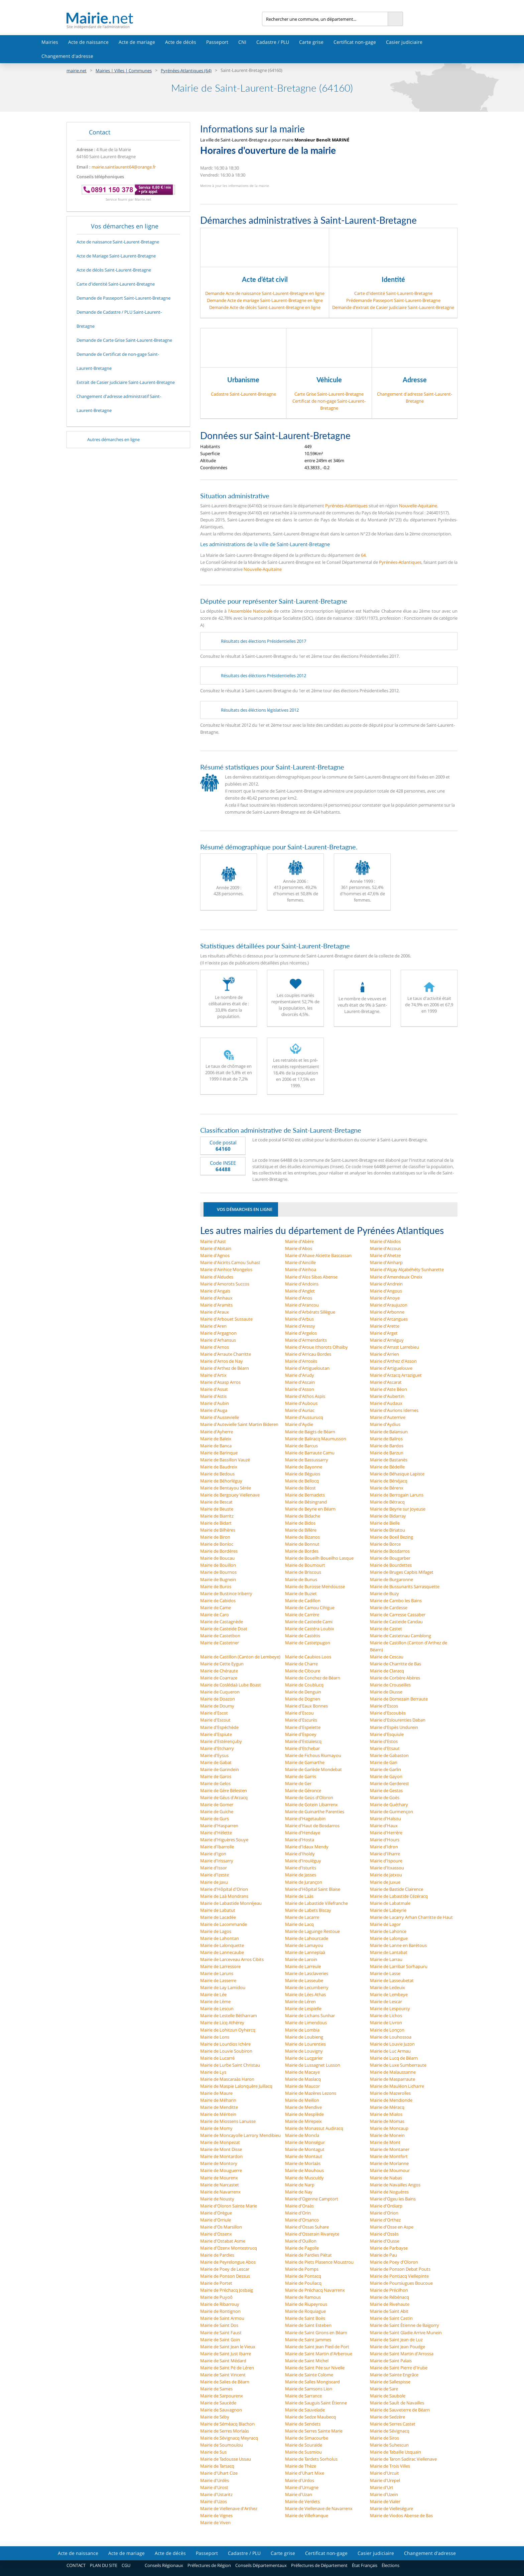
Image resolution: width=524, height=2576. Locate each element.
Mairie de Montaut (303, 2156)
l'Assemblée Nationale (250, 611)
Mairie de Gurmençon (391, 1812)
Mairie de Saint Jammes (308, 2340)
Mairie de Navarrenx (220, 2192)
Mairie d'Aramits (216, 1305)
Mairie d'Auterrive (387, 1417)
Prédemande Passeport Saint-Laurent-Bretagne (393, 300)
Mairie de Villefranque (306, 2515)
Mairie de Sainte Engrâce (394, 2375)
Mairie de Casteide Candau (396, 1622)
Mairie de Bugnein (218, 1579)
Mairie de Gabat (216, 1762)
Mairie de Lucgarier (304, 2058)
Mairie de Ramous (303, 2297)
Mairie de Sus (213, 2452)
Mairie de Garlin (385, 1769)
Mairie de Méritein (218, 2114)
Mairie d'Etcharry (217, 1748)
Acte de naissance (88, 42)
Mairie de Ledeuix (387, 1987)
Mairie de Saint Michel (307, 2361)
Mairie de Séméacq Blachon (227, 2424)
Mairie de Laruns (216, 1973)
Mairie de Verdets (302, 2501)
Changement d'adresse (67, 56)
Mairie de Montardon (221, 2156)
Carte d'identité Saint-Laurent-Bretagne (393, 293)
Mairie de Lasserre (218, 1980)
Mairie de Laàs (299, 1896)
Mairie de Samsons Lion (308, 2389)
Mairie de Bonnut (302, 1544)
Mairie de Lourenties (305, 2044)
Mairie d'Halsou (385, 1819)
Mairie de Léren (300, 2001)
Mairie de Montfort (389, 2156)
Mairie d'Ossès (384, 2234)
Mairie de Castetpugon (307, 1643)
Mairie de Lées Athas (305, 1994)
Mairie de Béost (300, 1488)
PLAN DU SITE (103, 2565)
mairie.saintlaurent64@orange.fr (124, 167)
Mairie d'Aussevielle (219, 1417)
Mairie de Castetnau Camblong (400, 1636)
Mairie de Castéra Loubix (309, 1629)
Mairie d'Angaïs (215, 1291)
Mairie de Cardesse (388, 1608)
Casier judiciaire (404, 42)
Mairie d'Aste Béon (388, 1389)
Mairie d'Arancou (302, 1305)
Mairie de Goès (384, 1797)
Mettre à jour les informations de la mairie (234, 185)
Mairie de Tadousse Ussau (225, 2459)
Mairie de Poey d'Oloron (394, 2262)
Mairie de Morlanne (389, 2163)
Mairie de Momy (216, 2128)
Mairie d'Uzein (384, 2494)
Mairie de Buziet (301, 1593)
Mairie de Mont (385, 2142)
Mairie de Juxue (385, 1882)
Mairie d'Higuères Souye (224, 1840)
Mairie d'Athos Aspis (305, 1396)
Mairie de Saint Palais (391, 2361)
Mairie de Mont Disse (221, 2149)
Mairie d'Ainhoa (300, 1269)
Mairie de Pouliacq (303, 2283)
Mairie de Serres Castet (392, 2424)
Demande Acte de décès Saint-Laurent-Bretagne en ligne (264, 307)
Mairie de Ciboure (302, 1671)
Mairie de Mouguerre (221, 2170)
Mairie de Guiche (216, 1812)
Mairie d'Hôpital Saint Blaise (312, 1889)
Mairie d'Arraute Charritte (225, 1354)
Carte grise (311, 42)
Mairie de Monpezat (220, 2142)
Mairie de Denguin (303, 1692)
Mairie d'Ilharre (385, 1854)
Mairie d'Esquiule (387, 1734)
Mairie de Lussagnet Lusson (312, 2065)
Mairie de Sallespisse (390, 2382)
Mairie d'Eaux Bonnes (306, 1706)
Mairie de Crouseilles (390, 1685)
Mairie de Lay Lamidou (222, 1987)
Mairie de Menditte (219, 2107)
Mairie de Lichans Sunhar (310, 2016)
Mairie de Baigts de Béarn (310, 1432)
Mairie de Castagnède (221, 1622)
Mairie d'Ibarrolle (217, 1847)
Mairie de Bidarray (388, 1516)
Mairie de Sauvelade (305, 2410)
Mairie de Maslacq (303, 2079)
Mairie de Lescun (217, 2008)
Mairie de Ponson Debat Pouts (400, 2269)
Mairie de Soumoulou (221, 2445)
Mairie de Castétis (302, 1636)
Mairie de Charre (301, 1664)
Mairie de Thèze (300, 2466)
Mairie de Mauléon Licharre (397, 2086)
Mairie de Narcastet (219, 2185)
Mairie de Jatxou (386, 1875)
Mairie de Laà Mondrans (224, 1896)
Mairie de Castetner (219, 1643)
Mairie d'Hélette (216, 1833)
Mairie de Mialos (386, 2114)
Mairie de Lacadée (218, 1917)
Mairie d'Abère (299, 1241)
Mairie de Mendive (303, 2107)
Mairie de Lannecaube (222, 1952)
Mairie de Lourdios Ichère (225, 2044)
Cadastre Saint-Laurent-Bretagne (243, 394)
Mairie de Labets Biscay (308, 1910)
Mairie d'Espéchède (219, 1727)
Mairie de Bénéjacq (388, 1481)
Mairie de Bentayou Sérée (225, 1488)
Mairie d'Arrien (384, 1354)
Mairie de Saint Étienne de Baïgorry (404, 2325)
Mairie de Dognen (302, 1699)
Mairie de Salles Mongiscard (312, 2382)
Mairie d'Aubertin (387, 1396)
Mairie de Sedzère (387, 2417)
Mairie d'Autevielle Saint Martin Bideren (239, 1424)
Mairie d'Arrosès (301, 1361)
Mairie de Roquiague (305, 2311)
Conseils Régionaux (164, 2565)
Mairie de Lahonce (388, 1931)
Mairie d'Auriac (299, 1410)
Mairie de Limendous (306, 2023)
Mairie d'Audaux (386, 1403)
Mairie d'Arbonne (387, 1312)
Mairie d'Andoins (301, 1284)
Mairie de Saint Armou (222, 2318)
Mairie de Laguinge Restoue (312, 1931)
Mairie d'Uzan (298, 2494)
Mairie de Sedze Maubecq (310, 2417)
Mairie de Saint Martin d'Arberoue (318, 2354)
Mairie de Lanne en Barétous (398, 1945)
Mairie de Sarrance (303, 2396)
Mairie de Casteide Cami (309, 1622)
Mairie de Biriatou (387, 1530)
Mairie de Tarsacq (217, 2466)
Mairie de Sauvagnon (221, 2410)
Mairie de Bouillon (218, 1565)
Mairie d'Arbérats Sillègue (310, 1312)
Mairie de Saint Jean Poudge (397, 2347)
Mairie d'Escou (299, 1713)
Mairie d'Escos (384, 1706)
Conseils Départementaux (261, 2565)
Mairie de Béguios (302, 1474)
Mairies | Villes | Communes (124, 71)
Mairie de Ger (298, 1783)
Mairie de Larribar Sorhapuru (398, 1966)
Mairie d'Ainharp (386, 1262)
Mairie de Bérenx (386, 1488)
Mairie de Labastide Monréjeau (231, 1903)
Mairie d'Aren (213, 1326)
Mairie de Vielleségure (391, 2508)
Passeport (217, 42)
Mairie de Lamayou (304, 1945)
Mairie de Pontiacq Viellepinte (399, 2276)
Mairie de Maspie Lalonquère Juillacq (236, 2086)
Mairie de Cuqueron (220, 1692)
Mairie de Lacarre (302, 1917)
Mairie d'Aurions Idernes (394, 1410)
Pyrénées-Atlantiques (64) (186, 71)
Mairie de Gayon (386, 1776)
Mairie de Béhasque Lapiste (397, 1474)
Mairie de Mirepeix (303, 2121)
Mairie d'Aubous (301, 1403)
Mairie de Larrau (386, 1959)
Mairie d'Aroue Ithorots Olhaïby (316, 1347)
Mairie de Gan (383, 1762)
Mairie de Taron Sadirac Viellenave (403, 2459)
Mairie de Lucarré (217, 2058)
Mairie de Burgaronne (391, 1579)
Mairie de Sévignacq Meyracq (229, 2438)
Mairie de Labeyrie (388, 1910)
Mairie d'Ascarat (386, 1382)
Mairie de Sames (216, 2389)
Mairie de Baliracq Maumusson (315, 1439)
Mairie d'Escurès (301, 1720)
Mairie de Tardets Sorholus (311, 2459)
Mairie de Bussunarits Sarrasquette (404, 1586)
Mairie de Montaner (389, 2149)
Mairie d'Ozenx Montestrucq (228, 2248)
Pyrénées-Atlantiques (346, 506)
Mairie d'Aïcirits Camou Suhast (230, 1262)
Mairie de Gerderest (389, 1783)
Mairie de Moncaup (389, 2128)
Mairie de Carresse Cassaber (397, 1615)
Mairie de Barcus (301, 1446)
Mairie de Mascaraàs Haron (227, 2079)
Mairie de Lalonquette (222, 1945)
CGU (126, 2565)
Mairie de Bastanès (388, 1460)
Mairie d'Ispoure (386, 1861)
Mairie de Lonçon (387, 2030)
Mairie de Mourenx (219, 2178)
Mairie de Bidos (300, 1523)
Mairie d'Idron (384, 1847)
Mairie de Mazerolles (390, 2093)
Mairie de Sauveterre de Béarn (400, 2410)
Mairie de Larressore (220, 1966)
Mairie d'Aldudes (216, 1277)
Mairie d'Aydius (385, 1424)
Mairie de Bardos (386, 1446)
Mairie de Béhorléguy (221, 1481)
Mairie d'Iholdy (300, 1854)
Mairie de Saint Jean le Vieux (227, 2347)
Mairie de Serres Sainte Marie (314, 2431)
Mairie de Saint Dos (219, 2325)
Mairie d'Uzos (213, 2501)
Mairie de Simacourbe (306, 2438)
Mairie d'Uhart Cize (219, 2473)
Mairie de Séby (214, 2417)
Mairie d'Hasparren (219, 1826)
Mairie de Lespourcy (390, 2008)
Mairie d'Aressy (300, 1326)
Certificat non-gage (355, 42)
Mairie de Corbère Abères (395, 1678)
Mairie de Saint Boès (305, 2318)
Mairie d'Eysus (214, 1755)
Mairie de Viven (215, 2522)
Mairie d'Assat (214, 1389)
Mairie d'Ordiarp (386, 2206)
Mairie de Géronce (303, 1790)
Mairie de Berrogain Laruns (396, 1495)
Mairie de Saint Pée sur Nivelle (315, 2368)
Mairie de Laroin (301, 1959)
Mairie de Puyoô (216, 2297)
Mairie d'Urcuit (384, 2473)
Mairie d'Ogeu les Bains (393, 2199)
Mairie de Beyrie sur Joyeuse (397, 1509)
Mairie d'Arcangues (389, 1319)
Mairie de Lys (213, 2072)
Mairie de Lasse (385, 1973)
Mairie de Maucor (302, 2086)
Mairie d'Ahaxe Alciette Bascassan (318, 1255)
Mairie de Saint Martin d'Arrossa (401, 2354)
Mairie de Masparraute (392, 2079)
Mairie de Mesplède (304, 2114)
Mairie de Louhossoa (390, 2037)
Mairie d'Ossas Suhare (307, 2227)
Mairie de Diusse (386, 1692)
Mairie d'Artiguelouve (391, 1368)
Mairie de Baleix (215, 1439)
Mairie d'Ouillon (300, 2241)
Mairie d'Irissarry (216, 1861)
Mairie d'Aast (213, 1241)
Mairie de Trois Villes (390, 2466)
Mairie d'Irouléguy (303, 1861)
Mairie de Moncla (302, 2135)
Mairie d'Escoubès (388, 1713)
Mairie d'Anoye (385, 1298)
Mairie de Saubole (387, 2396)
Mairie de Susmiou (303, 2452)
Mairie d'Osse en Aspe (391, 2227)
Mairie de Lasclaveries (306, 1973)
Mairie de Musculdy (304, 2178)
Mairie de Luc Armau (390, 2051)
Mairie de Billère (300, 1530)
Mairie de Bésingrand (306, 1502)
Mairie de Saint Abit (389, 2311)
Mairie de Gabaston (389, 1755)
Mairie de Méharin (218, 2100)
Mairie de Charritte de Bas (395, 1664)
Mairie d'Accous (385, 1248)
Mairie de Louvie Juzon (392, 2044)
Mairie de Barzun (386, 1453)
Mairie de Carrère (302, 1615)
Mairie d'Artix (213, 1375)
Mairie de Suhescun (389, 2445)
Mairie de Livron (386, 2023)
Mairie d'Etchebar (302, 1748)
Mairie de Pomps (301, 2269)
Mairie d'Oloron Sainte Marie (228, 2206)
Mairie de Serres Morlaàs (224, 2431)
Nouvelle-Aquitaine (418, 506)
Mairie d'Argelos (301, 1333)
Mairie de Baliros (386, 1439)
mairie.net (77, 71)
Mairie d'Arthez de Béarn (224, 1368)
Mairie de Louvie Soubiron (226, 2051)
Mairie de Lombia (302, 2030)
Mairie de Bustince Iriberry (226, 1593)
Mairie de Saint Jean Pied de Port (317, 2347)
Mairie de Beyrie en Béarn (310, 1509)
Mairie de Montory (218, 2163)
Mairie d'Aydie (299, 1424)
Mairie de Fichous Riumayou (313, 1755)
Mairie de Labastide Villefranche (316, 1903)
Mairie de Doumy (217, 1706)
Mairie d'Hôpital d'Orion (224, 1889)
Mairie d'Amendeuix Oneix (396, 1277)
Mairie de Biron (215, 1537)
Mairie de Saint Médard (223, 2361)
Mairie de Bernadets (305, 1495)
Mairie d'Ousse (384, 2241)
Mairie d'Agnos (215, 1255)
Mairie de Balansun (389, 1432)
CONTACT (76, 2565)
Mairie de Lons (214, 2037)
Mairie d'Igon (213, 1854)
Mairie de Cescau (386, 1657)
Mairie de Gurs (214, 1819)
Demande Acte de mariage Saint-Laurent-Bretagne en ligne (265, 300)
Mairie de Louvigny (304, 2051)
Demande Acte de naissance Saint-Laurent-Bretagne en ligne (264, 293)
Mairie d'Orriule (215, 2220)
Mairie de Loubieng (304, 2037)
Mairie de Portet (216, 2283)
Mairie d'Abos (298, 1248)
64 (363, 555)
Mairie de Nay (298, 2192)
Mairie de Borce (385, 1544)
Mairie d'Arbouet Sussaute (226, 1319)
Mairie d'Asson (299, 1389)
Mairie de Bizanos (302, 1537)
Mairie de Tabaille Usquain (395, 2452)
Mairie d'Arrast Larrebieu (394, 1347)
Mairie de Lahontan (219, 1938)
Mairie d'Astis (213, 1396)
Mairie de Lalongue (389, 1938)
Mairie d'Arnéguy (387, 1340)
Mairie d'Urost (214, 2487)
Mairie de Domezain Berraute (399, 1699)
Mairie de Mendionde (391, 2100)
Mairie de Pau (383, 2255)
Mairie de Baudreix (218, 1467)
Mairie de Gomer (216, 1804)
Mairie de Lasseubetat (392, 1980)
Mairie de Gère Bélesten (223, 1790)
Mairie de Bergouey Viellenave (230, 1495)
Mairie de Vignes (216, 2515)
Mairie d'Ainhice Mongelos (226, 1269)
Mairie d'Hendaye (302, 1833)
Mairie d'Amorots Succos (224, 1284)
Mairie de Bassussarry (306, 1460)
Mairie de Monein (387, 2135)
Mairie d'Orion (384, 2213)
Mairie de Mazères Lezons (310, 2093)
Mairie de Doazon (217, 1699)
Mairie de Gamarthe (304, 1762)
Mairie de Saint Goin (220, 2340)
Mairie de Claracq (387, 1671)
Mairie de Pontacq (303, 2276)
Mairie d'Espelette (302, 1727)
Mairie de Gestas (386, 1790)
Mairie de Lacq (299, 1924)
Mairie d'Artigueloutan (307, 1368)
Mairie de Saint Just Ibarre (225, 2354)
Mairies (49, 42)
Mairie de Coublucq (304, 1685)
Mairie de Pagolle (302, 2248)
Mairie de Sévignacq (389, 2431)
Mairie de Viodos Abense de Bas (401, 2515)
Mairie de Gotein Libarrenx (311, 1804)
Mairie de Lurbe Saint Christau (230, 2065)
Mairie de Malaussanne (393, 2072)
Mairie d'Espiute (216, 1734)
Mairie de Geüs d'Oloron (309, 1797)
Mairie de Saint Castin (391, 2318)
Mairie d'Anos (298, 1298)
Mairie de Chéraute (219, 1671)
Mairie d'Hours (384, 1840)
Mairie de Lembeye (389, 1994)
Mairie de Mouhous (304, 2170)
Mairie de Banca (216, 1446)
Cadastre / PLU (272, 42)
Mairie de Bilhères (217, 1530)
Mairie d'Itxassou (387, 1868)
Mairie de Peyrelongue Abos (228, 2262)
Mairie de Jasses (300, 1875)
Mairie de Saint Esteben (308, 2325)
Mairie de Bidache (302, 1516)
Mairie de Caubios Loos (308, 1657)
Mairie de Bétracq (387, 1502)
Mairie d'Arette (384, 1326)
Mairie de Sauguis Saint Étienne (316, 2403)
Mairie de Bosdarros (390, 1551)
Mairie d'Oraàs (299, 2206)
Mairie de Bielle (385, 1523)
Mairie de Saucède (218, 2403)
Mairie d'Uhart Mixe (304, 2473)
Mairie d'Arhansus (218, 1340)
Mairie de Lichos (386, 2016)
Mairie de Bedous (217, 1474)
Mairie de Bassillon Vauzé (225, 1460)
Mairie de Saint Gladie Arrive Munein (406, 2333)
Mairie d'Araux (214, 1312)
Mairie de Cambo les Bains (396, 1601)
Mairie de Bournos (218, 1572)
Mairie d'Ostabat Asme (222, 2241)
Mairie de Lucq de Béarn (394, 2058)
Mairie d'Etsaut (385, 1748)
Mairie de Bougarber (390, 1558)
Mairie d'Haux (384, 1826)
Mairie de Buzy (384, 1593)
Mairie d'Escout (215, 1720)
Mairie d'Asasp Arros (220, 1382)
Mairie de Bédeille (387, 1467)
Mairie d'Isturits (300, 1868)
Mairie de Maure (216, 2093)
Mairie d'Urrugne (301, 2487)
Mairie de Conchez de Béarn (312, 1678)
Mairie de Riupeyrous (306, 2304)
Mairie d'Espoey (300, 1734)
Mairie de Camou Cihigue (310, 1608)
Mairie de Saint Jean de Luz (396, 2340)
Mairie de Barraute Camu (310, 1453)
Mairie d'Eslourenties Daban (397, 1720)
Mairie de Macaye (302, 2072)
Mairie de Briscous (303, 1572)
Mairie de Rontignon (220, 2311)
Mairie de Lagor (385, 1924)
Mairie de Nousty (217, 2199)
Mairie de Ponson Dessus (225, 2276)
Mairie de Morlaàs (302, 2163)
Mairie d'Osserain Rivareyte (312, 2234)
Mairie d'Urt (381, 2487)
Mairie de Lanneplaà (305, 1952)
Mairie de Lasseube (304, 1980)
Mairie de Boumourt (305, 1565)
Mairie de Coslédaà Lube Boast (230, 1685)
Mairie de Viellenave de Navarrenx (319, 2508)
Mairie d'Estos (384, 1741)
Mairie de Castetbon (220, 1636)
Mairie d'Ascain (300, 1382)
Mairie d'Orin (298, 2213)
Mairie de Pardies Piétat (308, 2255)
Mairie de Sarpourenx (221, 2396)
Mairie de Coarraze (218, 1678)
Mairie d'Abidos (385, 1241)
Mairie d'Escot (214, 1713)
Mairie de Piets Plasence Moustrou (319, 2262)
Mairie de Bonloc (216, 1544)
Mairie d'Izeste (214, 1875)
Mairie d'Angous (386, 1291)
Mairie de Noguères (389, 2192)
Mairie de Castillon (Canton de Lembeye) (240, 1657)
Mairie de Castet (386, 1629)
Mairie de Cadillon (302, 1601)
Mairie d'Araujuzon (388, 1305)
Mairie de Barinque (219, 1453)
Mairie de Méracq (387, 2107)
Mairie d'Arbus (299, 1319)
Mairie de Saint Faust (221, 2333)
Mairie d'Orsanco (302, 2220)
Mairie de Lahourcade (306, 1938)
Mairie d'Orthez (385, 2220)
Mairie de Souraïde (303, 2445)
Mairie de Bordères (219, 1551)
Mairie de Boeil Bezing (391, 1537)
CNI (242, 42)
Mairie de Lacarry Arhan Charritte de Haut (411, 1917)
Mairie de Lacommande (223, 1924)
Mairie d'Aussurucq (304, 1417)
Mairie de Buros (215, 1586)
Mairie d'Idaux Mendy (307, 1847)
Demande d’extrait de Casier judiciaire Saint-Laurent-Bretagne (393, 307)
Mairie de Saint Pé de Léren (227, 2368)
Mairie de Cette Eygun (222, 1664)
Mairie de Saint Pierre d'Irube (398, 2368)
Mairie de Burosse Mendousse (315, 1586)
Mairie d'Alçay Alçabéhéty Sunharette (407, 1269)
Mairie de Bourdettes (391, 1565)
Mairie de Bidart (216, 1523)
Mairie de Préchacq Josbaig (226, 2290)
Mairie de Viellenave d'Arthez (228, 2508)
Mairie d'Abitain (215, 1248)
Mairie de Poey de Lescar (224, 2269)
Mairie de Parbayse (389, 2248)
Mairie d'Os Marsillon (221, 2227)
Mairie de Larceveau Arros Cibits (232, 1959)
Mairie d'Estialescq (303, 1741)
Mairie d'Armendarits (306, 1340)
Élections (390, 2565)
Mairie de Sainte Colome (309, 2375)
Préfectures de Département (319, 2565)
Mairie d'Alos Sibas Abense (311, 1277)
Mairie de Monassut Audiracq (314, 2128)
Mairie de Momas (387, 2121)
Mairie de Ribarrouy (219, 2304)
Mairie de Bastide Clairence (396, 1889)
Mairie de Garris (300, 1776)
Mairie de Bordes (301, 1551)
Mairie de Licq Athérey (222, 2023)
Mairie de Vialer (385, 2501)
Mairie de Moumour (390, 2170)
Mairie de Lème (215, 2001)
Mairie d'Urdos (299, 2480)
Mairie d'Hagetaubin (305, 1819)
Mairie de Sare (384, 2389)
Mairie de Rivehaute (389, 2304)
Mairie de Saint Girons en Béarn (316, 2333)
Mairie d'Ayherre (216, 1432)
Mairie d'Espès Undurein (394, 1727)
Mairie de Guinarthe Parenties (314, 1812)
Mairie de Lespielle (303, 2008)
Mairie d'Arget (384, 1333)
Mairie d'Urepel (385, 2480)
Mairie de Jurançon (303, 1882)
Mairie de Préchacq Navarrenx (315, 2290)
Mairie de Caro (214, 1615)
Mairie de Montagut (304, 2149)
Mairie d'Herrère (386, 1833)
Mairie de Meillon (302, 2100)
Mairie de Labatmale (390, 1903)
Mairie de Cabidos (218, 1601)
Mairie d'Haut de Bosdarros (312, 1826)
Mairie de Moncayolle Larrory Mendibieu (240, 2135)
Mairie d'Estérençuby (221, 1741)
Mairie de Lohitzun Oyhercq (227, 2030)
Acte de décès (180, 42)
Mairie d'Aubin (214, 1403)
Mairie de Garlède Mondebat (313, 1769)
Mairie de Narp (299, 2185)
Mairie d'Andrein (386, 1284)
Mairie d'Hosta (299, 1840)
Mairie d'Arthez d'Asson (393, 1361)
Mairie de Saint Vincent (223, 2375)
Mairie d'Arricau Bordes (308, 1354)
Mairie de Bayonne (303, 1467)
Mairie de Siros (384, 2438)
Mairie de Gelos (215, 1783)
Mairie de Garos (215, 1776)
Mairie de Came (215, 1608)
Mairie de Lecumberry (307, 1987)
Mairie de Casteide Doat (223, 1629)
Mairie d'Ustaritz (216, 2494)
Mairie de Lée (213, 1994)
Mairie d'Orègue (216, 2213)
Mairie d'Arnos (214, 1347)
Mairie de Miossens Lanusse (228, 2121)
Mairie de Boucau (217, 1558)
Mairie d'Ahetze (385, 1255)
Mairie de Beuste (216, 1509)
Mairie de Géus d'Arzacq (224, 1797)
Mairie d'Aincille (300, 1262)
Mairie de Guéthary (389, 1804)
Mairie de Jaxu (214, 1882)
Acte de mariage (137, 42)
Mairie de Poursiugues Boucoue (401, 2283)
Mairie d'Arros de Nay (221, 1361)
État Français (364, 2565)
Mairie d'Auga (213, 1410)
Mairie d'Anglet (300, 1291)
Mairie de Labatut (217, 1910)
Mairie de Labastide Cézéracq (399, 1896)
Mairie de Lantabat (388, 1952)
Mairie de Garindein (219, 1769)
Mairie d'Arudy (299, 1375)
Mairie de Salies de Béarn (224, 2382)
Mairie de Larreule (303, 1966)
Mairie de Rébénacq (389, 2297)
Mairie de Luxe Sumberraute (398, 2065)
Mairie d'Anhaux (216, 1298)
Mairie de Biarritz (217, 1516)
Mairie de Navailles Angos (395, 2185)
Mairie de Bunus (301, 1579)
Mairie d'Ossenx (216, 2234)
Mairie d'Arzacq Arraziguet (396, 1375)
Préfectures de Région (209, 2565)
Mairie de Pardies (217, 2255)
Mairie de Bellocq (302, 1481)
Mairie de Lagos (215, 1931)
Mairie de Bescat (216, 1502)
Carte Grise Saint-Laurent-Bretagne (329, 394)
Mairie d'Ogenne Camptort (311, 2199)
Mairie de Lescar (386, 2001)
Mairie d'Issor (213, 1868)
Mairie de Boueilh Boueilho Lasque (319, 1558)
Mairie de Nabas (386, 2178)
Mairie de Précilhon (389, 2290)
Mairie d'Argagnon (218, 1333)
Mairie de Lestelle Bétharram (228, 2016)
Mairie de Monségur (305, 2142)
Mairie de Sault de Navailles (397, 2403)
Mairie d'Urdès (214, 2480)
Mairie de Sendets (302, 2424)
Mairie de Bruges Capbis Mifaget (401, 1572)
